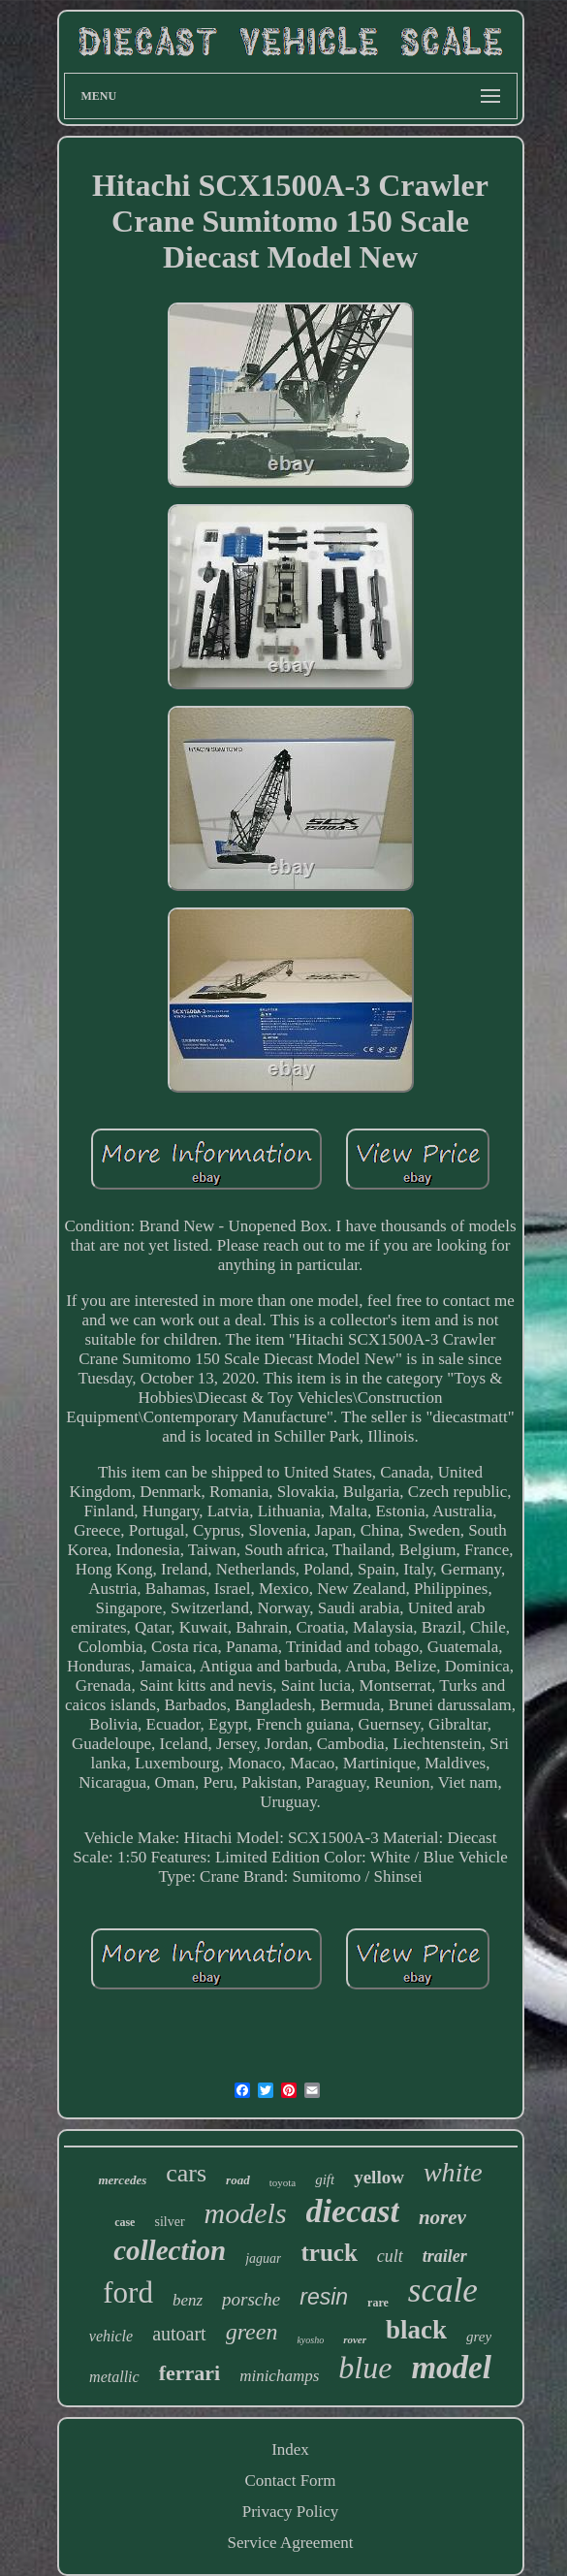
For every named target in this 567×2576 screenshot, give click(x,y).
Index (290, 2449)
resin (323, 2296)
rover (354, 2339)
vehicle (111, 2336)
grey (478, 2336)
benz (188, 2300)
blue (365, 2367)
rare (378, 2302)
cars (186, 2173)
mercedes (122, 2180)
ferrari (190, 2373)
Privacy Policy (290, 2511)
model (450, 2367)
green (252, 2331)
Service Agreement (291, 2542)
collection (169, 2250)
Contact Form (290, 2480)
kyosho (310, 2340)
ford (128, 2292)
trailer (445, 2256)
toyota (283, 2182)
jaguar (263, 2258)
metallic (114, 2377)
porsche (251, 2299)
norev (442, 2217)
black (416, 2329)
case (124, 2222)
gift (324, 2179)
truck (328, 2253)
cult (390, 2256)
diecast (352, 2211)
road (238, 2180)
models (246, 2213)
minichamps (279, 2376)
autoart (179, 2333)
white (453, 2172)
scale (443, 2290)
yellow (379, 2177)
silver (169, 2221)
